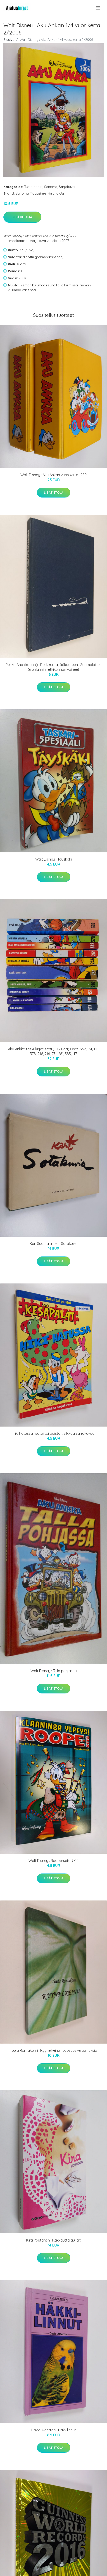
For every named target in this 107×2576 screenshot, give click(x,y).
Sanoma (50, 187)
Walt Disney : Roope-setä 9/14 (53, 1860)
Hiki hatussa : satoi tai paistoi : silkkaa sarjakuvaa (54, 1433)
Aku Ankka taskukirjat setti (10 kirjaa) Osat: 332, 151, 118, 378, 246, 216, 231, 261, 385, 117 (53, 1051)
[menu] (98, 8)
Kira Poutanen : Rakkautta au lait (53, 2240)
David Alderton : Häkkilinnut (53, 2430)
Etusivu (8, 39)
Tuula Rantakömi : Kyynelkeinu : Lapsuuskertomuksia (53, 2050)
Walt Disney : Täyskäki (53, 859)
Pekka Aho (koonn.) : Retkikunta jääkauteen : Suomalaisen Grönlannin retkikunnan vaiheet (54, 667)
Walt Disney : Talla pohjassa (54, 1671)
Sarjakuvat (67, 187)
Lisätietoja (22, 217)
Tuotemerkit (33, 187)
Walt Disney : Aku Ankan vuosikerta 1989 (53, 475)
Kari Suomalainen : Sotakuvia (54, 1243)
